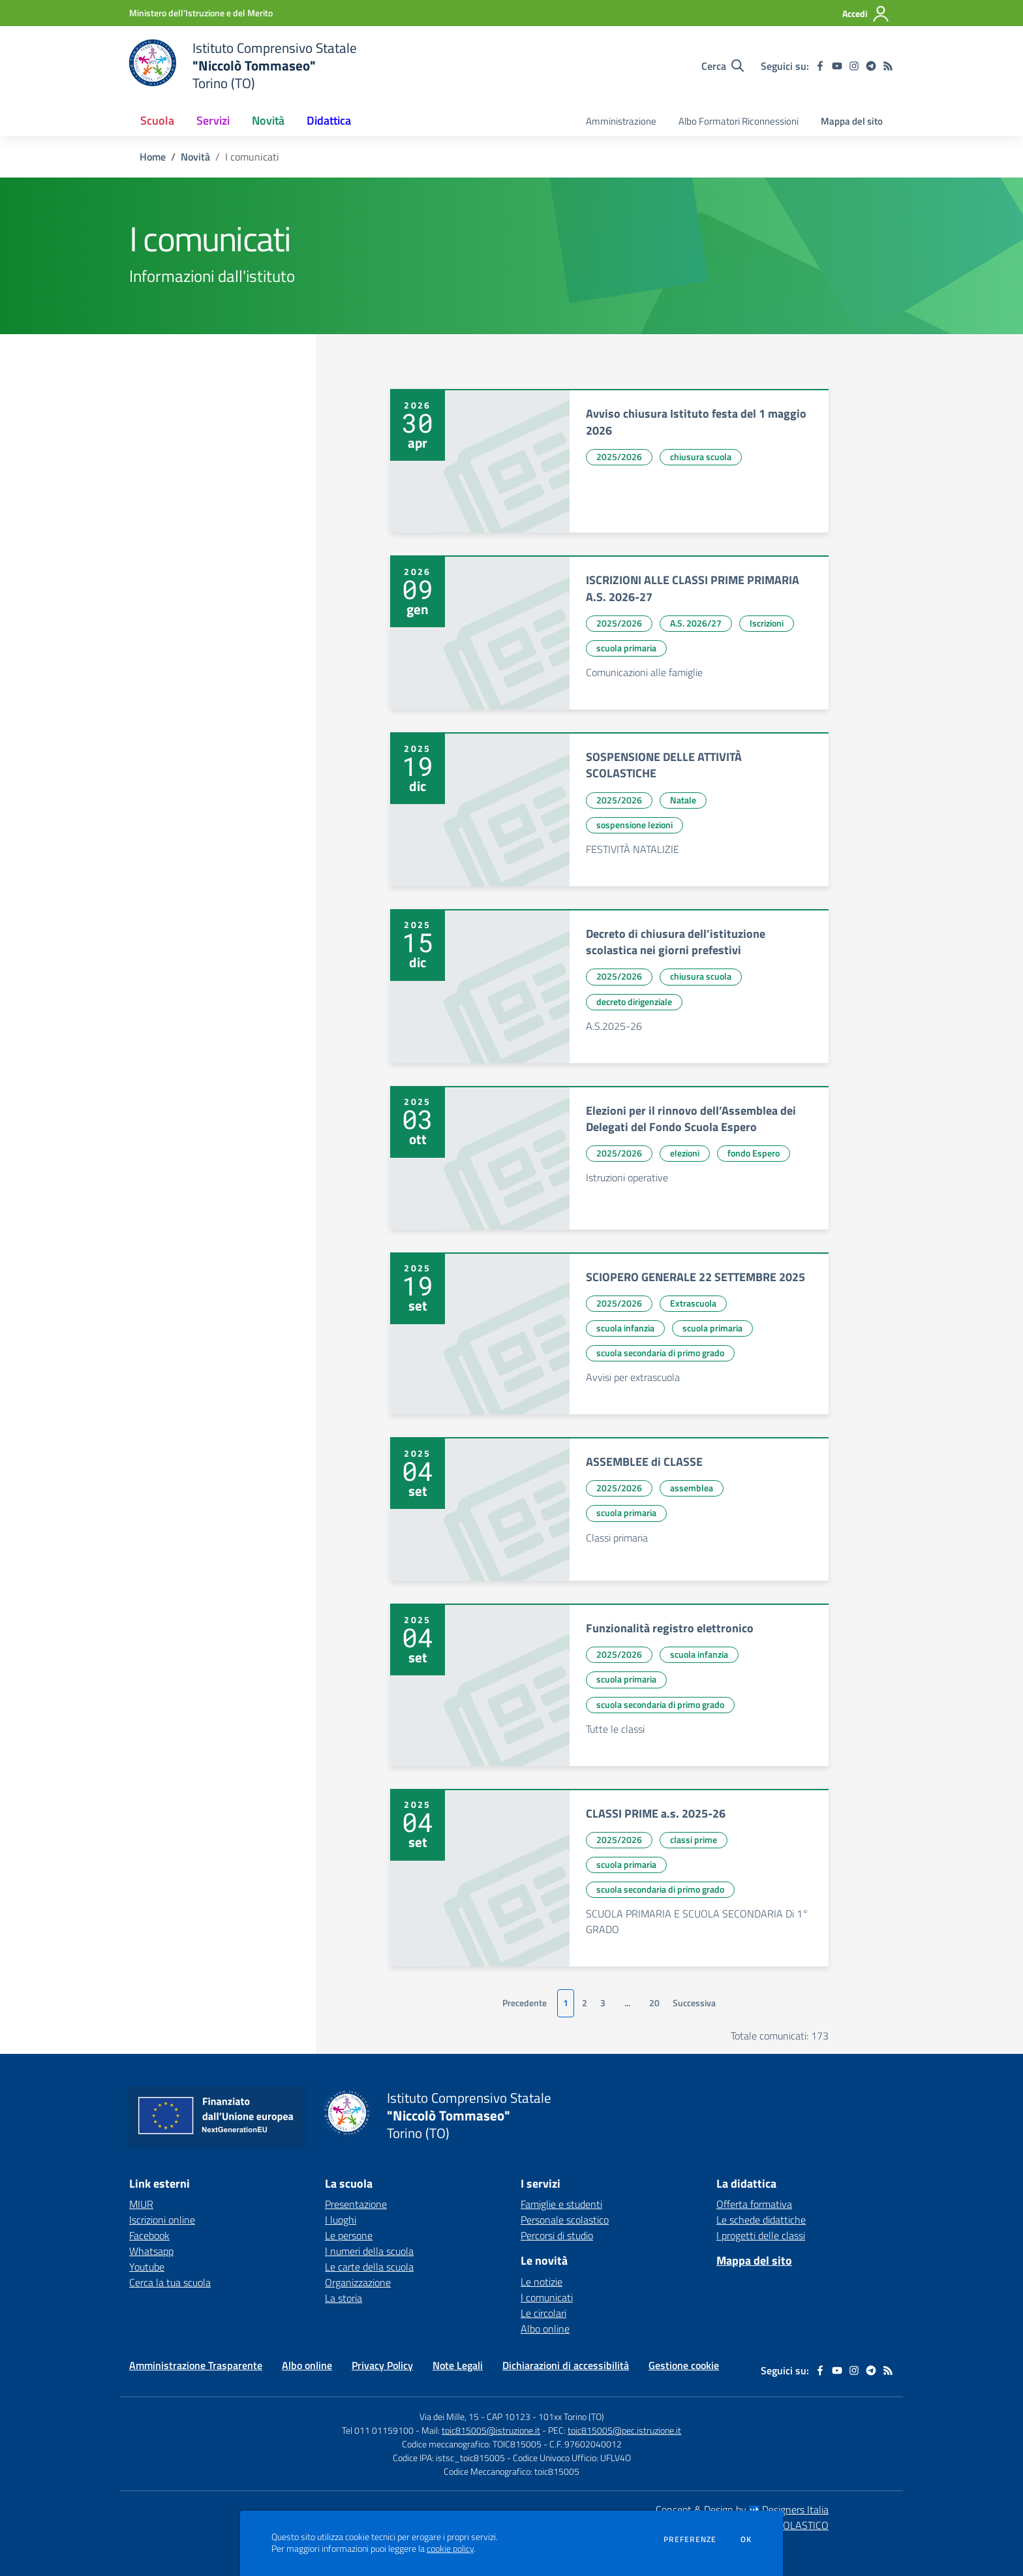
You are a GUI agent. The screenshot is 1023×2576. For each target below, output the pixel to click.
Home (153, 156)
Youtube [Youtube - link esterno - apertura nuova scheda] (146, 2266)
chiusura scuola (700, 456)
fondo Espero (753, 1153)
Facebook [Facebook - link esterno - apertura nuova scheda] (149, 2235)
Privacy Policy (382, 2365)
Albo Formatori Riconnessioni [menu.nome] (739, 121)
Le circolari (543, 2313)
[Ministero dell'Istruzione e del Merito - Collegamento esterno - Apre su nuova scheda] (201, 13)
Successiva (694, 2003)
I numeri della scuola (369, 2251)
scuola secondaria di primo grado (660, 1352)
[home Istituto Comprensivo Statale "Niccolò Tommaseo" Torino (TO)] (243, 65)
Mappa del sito (852, 121)
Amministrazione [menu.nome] (621, 121)
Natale (683, 800)
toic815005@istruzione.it (491, 2430)
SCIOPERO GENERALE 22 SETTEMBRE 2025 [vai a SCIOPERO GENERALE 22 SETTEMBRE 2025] (695, 1277)
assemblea (691, 1488)
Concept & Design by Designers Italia (742, 2509)
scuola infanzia (625, 1328)
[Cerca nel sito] (722, 65)
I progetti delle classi (760, 2235)
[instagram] (854, 66)
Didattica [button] (329, 120)
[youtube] (837, 66)
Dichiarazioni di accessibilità (565, 2365)
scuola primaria (626, 648)
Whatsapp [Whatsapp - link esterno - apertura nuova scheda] (151, 2251)
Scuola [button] (157, 120)
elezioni (684, 1153)
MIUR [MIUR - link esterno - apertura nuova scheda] (141, 2204)
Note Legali (458, 2365)
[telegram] (871, 66)
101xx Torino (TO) (571, 2416)
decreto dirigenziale (634, 1001)
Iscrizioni (767, 623)
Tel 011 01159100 (378, 2430)
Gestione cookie (684, 2365)
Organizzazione (358, 2282)
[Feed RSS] (888, 66)
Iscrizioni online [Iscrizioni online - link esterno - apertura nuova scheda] (162, 2219)
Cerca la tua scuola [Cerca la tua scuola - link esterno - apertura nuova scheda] (170, 2282)
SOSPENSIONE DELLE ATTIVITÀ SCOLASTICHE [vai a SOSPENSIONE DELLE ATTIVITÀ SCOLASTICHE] (664, 765)
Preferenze (690, 2539)
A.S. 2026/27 (696, 623)
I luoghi (340, 2219)
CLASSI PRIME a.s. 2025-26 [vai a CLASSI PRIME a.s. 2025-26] (655, 1813)
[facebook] (820, 66)
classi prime (693, 1839)
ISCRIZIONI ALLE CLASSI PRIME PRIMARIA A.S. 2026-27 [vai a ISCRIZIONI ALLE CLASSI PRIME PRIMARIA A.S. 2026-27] (692, 588)
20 (654, 2003)
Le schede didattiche (761, 2219)
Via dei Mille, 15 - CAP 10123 (475, 2416)
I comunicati (547, 2297)
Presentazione (356, 2204)
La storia (343, 2298)
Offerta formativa (754, 2204)
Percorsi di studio (557, 2235)
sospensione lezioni (634, 824)
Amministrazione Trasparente (195, 2365)
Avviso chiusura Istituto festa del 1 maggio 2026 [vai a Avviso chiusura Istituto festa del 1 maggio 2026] (696, 422)
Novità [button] (268, 120)
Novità (195, 156)
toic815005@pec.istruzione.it (624, 2430)
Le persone (349, 2235)
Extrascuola (693, 1303)
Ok (746, 2539)
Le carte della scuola (369, 2266)
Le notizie (541, 2281)
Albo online (545, 2328)
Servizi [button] (213, 120)
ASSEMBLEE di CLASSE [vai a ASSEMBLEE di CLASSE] (644, 1461)
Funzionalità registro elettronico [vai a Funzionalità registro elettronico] (670, 1628)
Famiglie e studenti (561, 2204)
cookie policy (450, 2548)
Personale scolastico (565, 2219)
